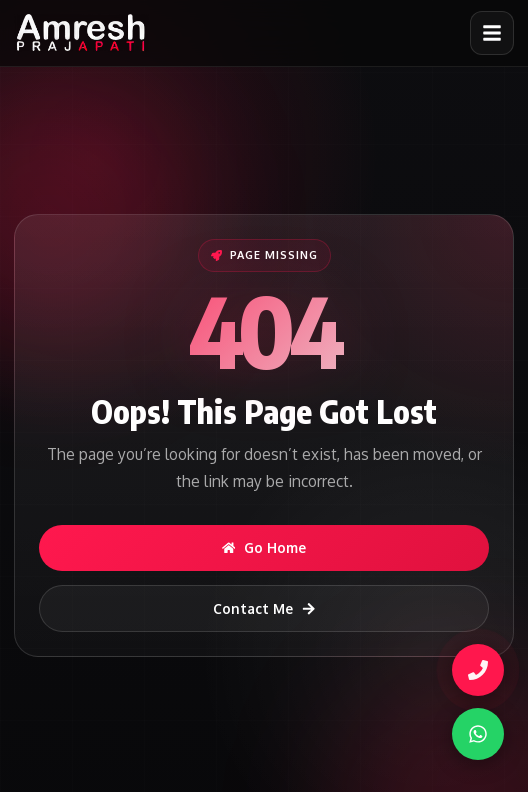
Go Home (264, 547)
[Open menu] (492, 33)
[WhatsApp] (478, 734)
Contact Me (264, 608)
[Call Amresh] (479, 670)
